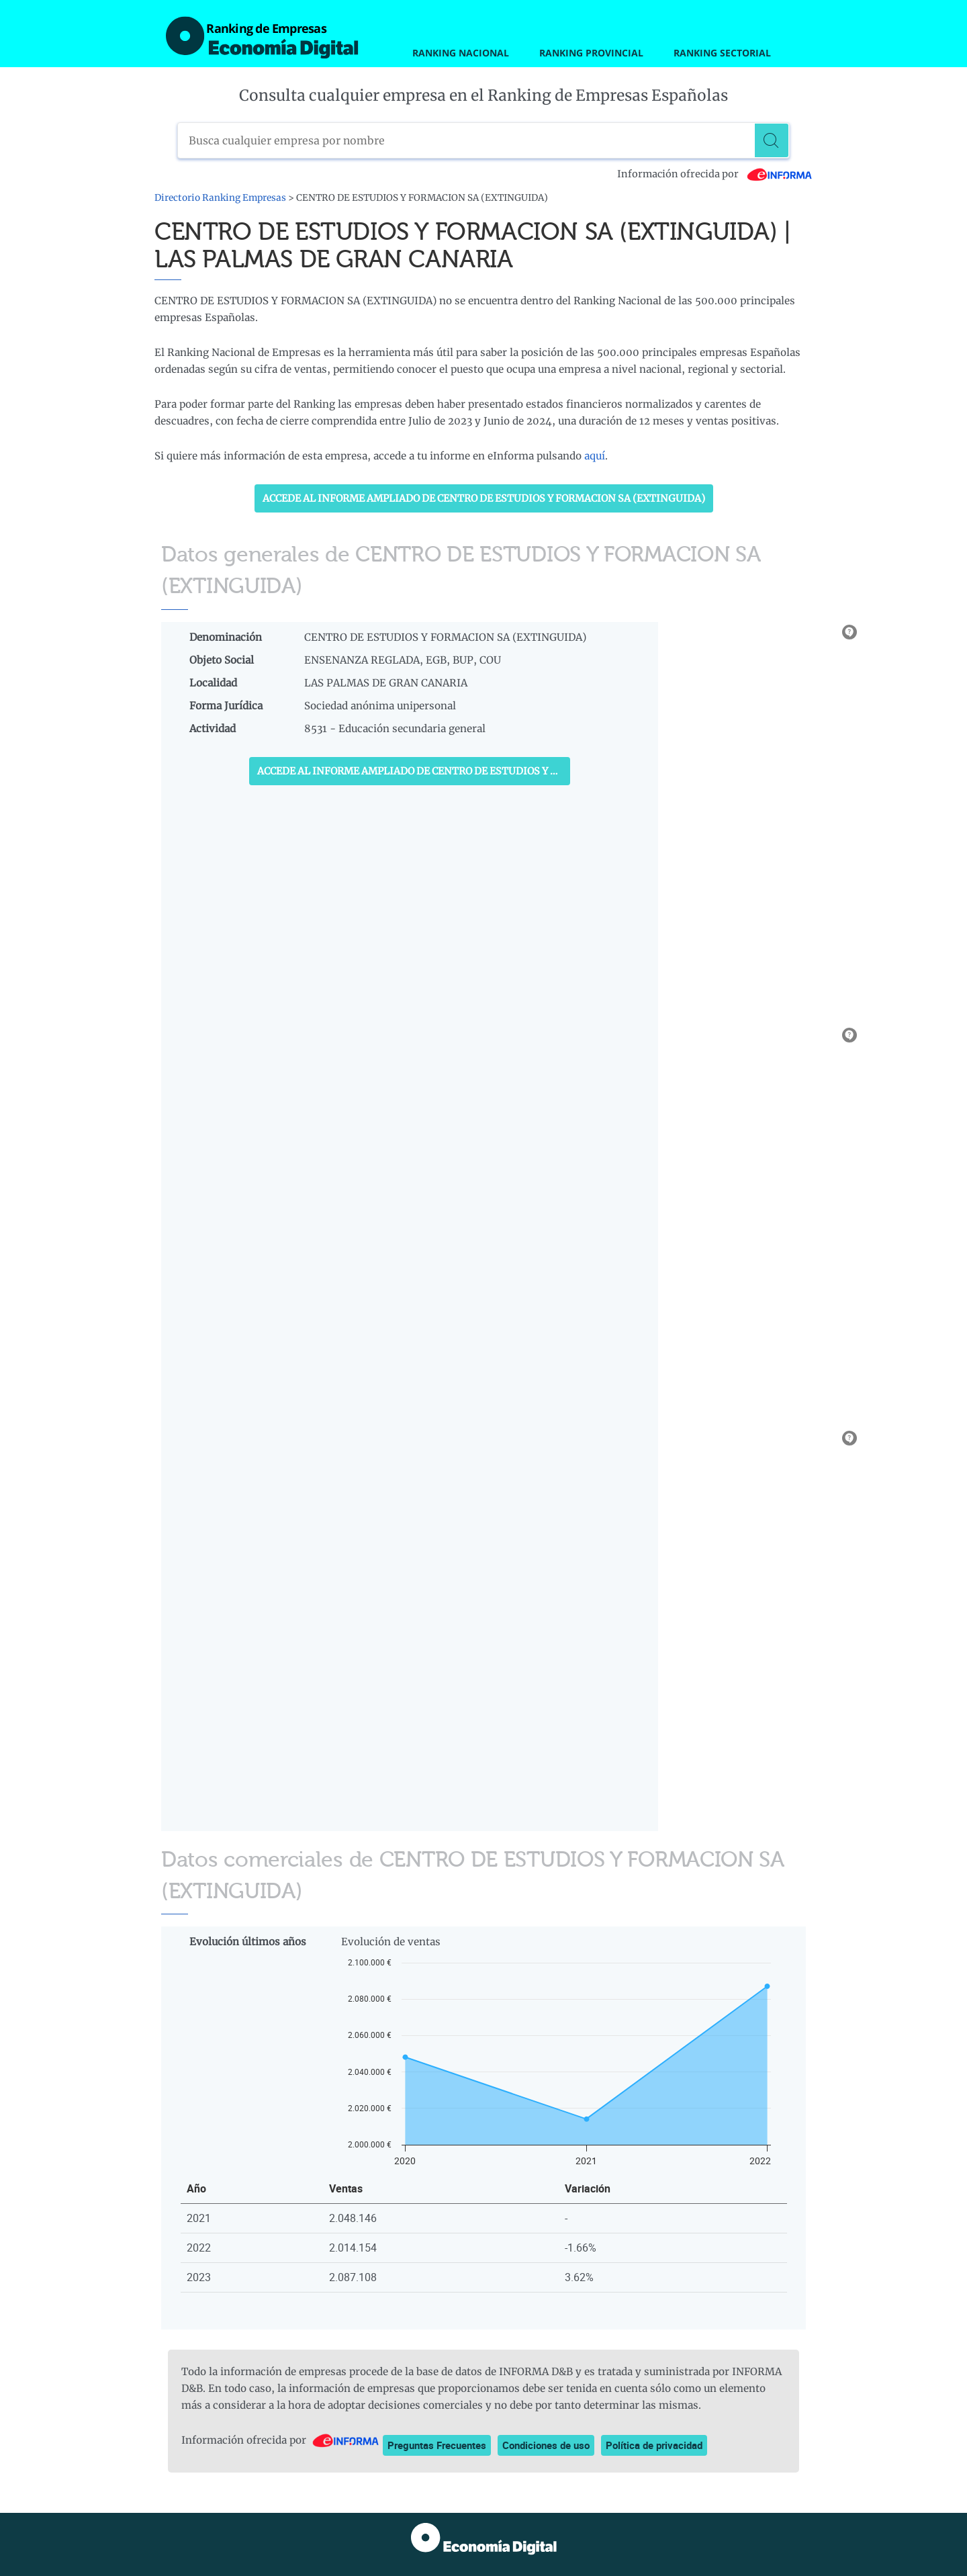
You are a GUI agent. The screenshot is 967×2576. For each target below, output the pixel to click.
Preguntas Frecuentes (436, 2445)
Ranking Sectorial (722, 52)
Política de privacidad (654, 2445)
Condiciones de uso (546, 2445)
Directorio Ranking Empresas (220, 198)
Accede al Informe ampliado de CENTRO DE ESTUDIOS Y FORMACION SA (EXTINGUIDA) (484, 498)
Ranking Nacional (460, 52)
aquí (594, 455)
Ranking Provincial (591, 52)
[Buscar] (771, 140)
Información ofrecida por (715, 174)
